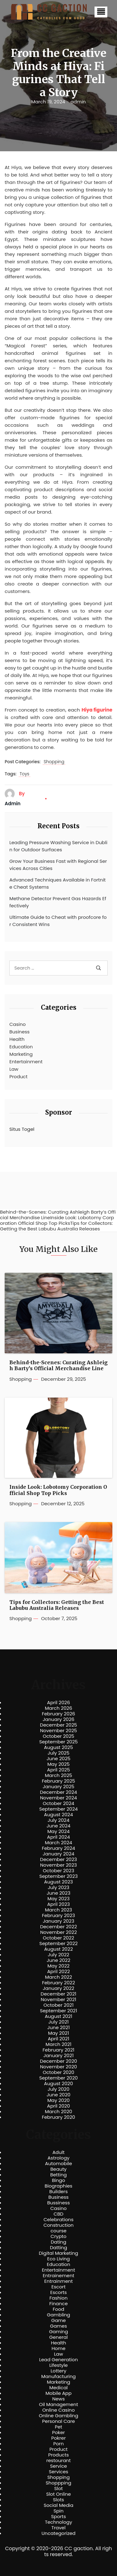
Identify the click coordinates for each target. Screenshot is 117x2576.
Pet (58, 2427)
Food (58, 2309)
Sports (58, 2516)
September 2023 (58, 1876)
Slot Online (58, 2494)
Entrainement (58, 2275)
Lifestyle (58, 2365)
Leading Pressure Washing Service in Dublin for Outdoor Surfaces (58, 846)
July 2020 (59, 2089)
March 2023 (58, 1910)
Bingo (58, 2180)
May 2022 (58, 1966)
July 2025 (59, 1753)
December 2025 (58, 1725)
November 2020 (58, 2067)
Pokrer (58, 2438)
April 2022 (58, 1971)
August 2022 (58, 1949)
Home (58, 2348)
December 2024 (58, 1792)
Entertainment (25, 1061)
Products (58, 2455)
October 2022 (58, 1938)
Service (58, 2466)
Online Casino (58, 2410)
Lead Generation (58, 2359)
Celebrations (59, 2219)
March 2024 (58, 1842)
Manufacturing (58, 2376)
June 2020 (58, 2095)
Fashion (58, 2298)
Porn (58, 2444)
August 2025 (58, 1747)
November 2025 (58, 1730)
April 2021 (58, 2039)
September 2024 (58, 1809)
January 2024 (59, 1854)
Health (17, 1039)
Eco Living (58, 2259)
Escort (58, 2287)
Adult (58, 2152)
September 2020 (58, 2078)
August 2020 (58, 2083)
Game (58, 2320)
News (58, 2399)
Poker (58, 2432)
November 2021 (58, 1999)
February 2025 (58, 1781)
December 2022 (58, 1927)
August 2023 (58, 1882)
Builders (58, 2191)
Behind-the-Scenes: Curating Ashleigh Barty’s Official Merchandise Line (58, 1365)
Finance (58, 2303)
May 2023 (58, 1898)
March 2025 (58, 1775)
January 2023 (58, 1921)
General (58, 2337)
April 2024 (58, 1837)
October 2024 (58, 1803)
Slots (58, 2500)
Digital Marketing (58, 2253)
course (58, 2231)
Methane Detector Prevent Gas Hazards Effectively (57, 902)
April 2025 (58, 1770)
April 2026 (58, 1702)
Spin (58, 2511)
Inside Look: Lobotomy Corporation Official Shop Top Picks (58, 1490)
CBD (58, 2214)
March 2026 (58, 1708)
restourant (58, 2460)
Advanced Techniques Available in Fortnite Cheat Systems (57, 883)
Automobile (58, 2163)
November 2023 (58, 1865)
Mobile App (59, 2393)
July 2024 (59, 1820)
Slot (58, 2488)
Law (13, 1069)
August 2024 (58, 1814)
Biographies (58, 2186)
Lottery (58, 2371)
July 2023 (58, 1887)
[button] (101, 12)
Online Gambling (58, 2416)
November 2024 (58, 1798)
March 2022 (58, 1977)
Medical (58, 2387)
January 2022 (58, 1988)
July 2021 (58, 2022)
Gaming (58, 2331)
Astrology (58, 2158)
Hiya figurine (96, 710)
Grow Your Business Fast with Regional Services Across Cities (58, 865)
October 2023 (58, 1870)
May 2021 (58, 2033)
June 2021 (58, 2027)
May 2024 (58, 1831)
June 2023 (59, 1893)
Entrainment (58, 2281)
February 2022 (58, 1983)
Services (58, 2472)
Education (21, 1046)
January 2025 (59, 1786)
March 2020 (58, 2111)
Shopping (54, 762)
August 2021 (58, 2016)
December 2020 (58, 2061)
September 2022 (58, 1943)
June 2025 (58, 1758)
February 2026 (58, 1714)
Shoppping (58, 2483)
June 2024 (58, 1826)
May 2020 (58, 2100)
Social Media (58, 2505)
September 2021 (58, 2011)
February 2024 (58, 1848)
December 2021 (58, 1994)
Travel (58, 2528)
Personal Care (58, 2421)
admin (78, 102)
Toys (24, 774)
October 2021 (58, 2005)
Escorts (58, 2292)
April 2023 (58, 1904)
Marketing (21, 1054)
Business (19, 1031)
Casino (17, 1024)
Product (18, 1076)
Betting (58, 2175)
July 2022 (58, 1955)
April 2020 (58, 2106)
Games (58, 2326)
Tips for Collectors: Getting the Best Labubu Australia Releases (56, 1605)
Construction (58, 2225)
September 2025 (58, 1742)
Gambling (58, 2315)
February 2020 (58, 2117)
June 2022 (59, 1960)
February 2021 (59, 2050)
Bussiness (58, 2203)
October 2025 (58, 1736)
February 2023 (58, 1915)
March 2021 (58, 2044)
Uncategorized (58, 2533)
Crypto (58, 2236)
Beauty (58, 2169)
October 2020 (58, 2072)
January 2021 (58, 2055)
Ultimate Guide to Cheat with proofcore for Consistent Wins (58, 921)
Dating (58, 2242)
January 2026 (59, 1719)
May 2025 (58, 1764)
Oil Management (58, 2404)
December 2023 (58, 1859)
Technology (58, 2522)
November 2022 (58, 1932)
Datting (58, 2247)
